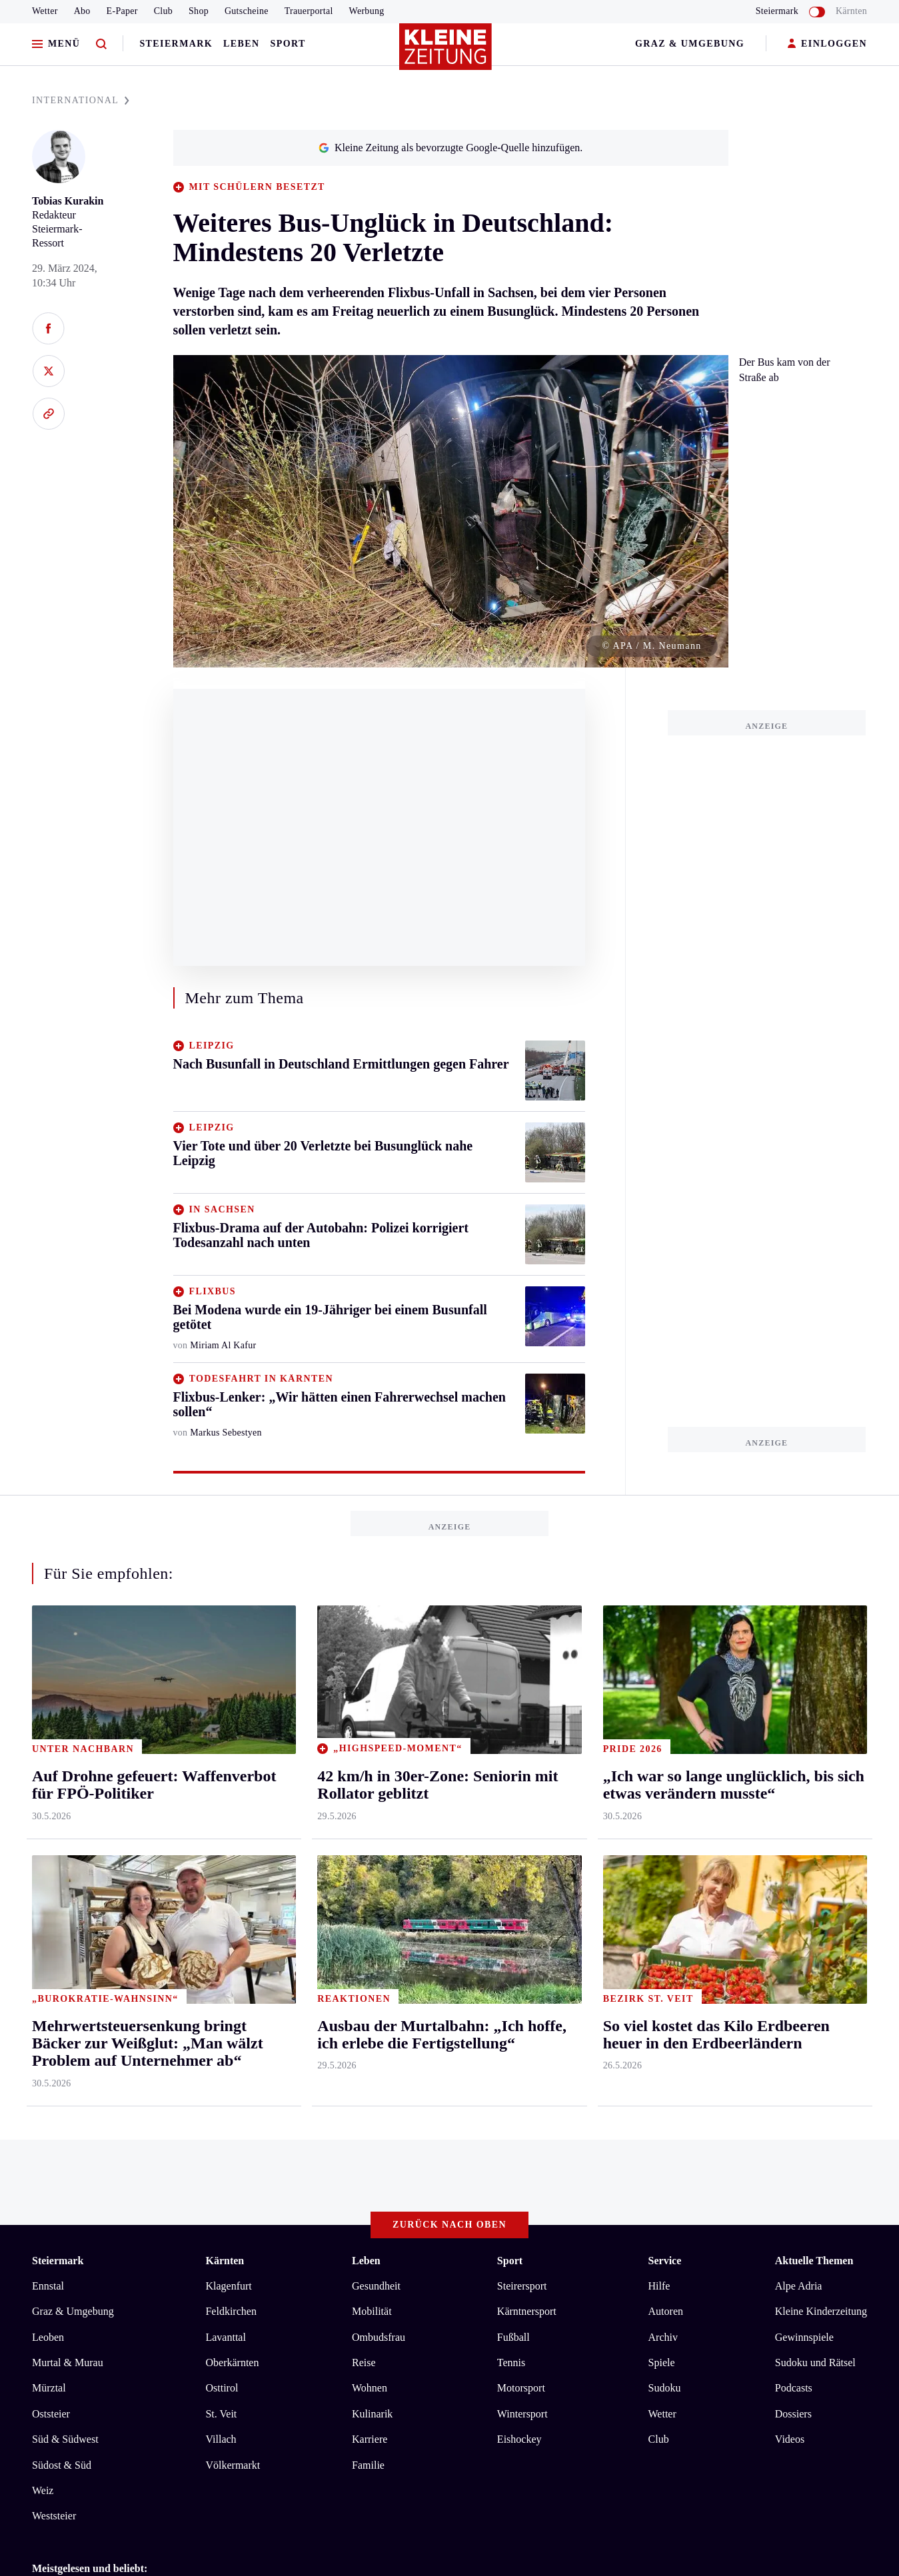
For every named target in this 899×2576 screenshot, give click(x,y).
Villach (220, 2439)
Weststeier (54, 2515)
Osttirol (221, 2387)
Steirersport (522, 2286)
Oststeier (51, 2413)
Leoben (48, 2337)
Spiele (661, 2362)
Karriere (369, 2439)
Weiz (42, 2490)
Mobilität (372, 2311)
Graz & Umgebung (689, 44)
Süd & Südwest (65, 2439)
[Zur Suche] (101, 44)
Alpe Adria (798, 2286)
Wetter (45, 11)
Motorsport (521, 2387)
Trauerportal (309, 11)
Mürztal (49, 2387)
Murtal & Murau (67, 2362)
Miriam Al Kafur (223, 1345)
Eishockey (519, 2439)
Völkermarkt (232, 2465)
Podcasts (793, 2387)
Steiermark (176, 44)
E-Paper (122, 11)
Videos (789, 2439)
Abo (82, 11)
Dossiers (793, 2413)
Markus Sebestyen (226, 1433)
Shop (199, 11)
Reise (364, 2362)
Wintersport (522, 2413)
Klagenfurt (228, 2286)
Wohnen (369, 2387)
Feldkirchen (230, 2311)
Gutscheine (247, 11)
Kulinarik (372, 2413)
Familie (368, 2465)
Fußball (513, 2337)
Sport (288, 44)
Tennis (511, 2362)
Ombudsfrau (378, 2337)
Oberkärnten (232, 2362)
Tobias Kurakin (67, 201)
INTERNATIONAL (80, 100)
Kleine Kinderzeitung (821, 2311)
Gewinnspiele (804, 2337)
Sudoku (664, 2387)
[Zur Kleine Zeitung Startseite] (446, 52)
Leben (241, 44)
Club (163, 11)
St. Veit (221, 2413)
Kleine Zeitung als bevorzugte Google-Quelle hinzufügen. (450, 147)
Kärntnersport (526, 2311)
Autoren (665, 2311)
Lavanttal (225, 2337)
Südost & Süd (61, 2465)
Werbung (367, 11)
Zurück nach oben (449, 2225)
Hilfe (659, 2286)
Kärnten (851, 11)
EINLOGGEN (827, 44)
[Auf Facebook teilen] (48, 328)
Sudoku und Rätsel (815, 2362)
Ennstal (48, 2286)
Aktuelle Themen (814, 2260)
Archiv (663, 2337)
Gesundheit (376, 2286)
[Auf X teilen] (48, 371)
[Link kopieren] (48, 414)
